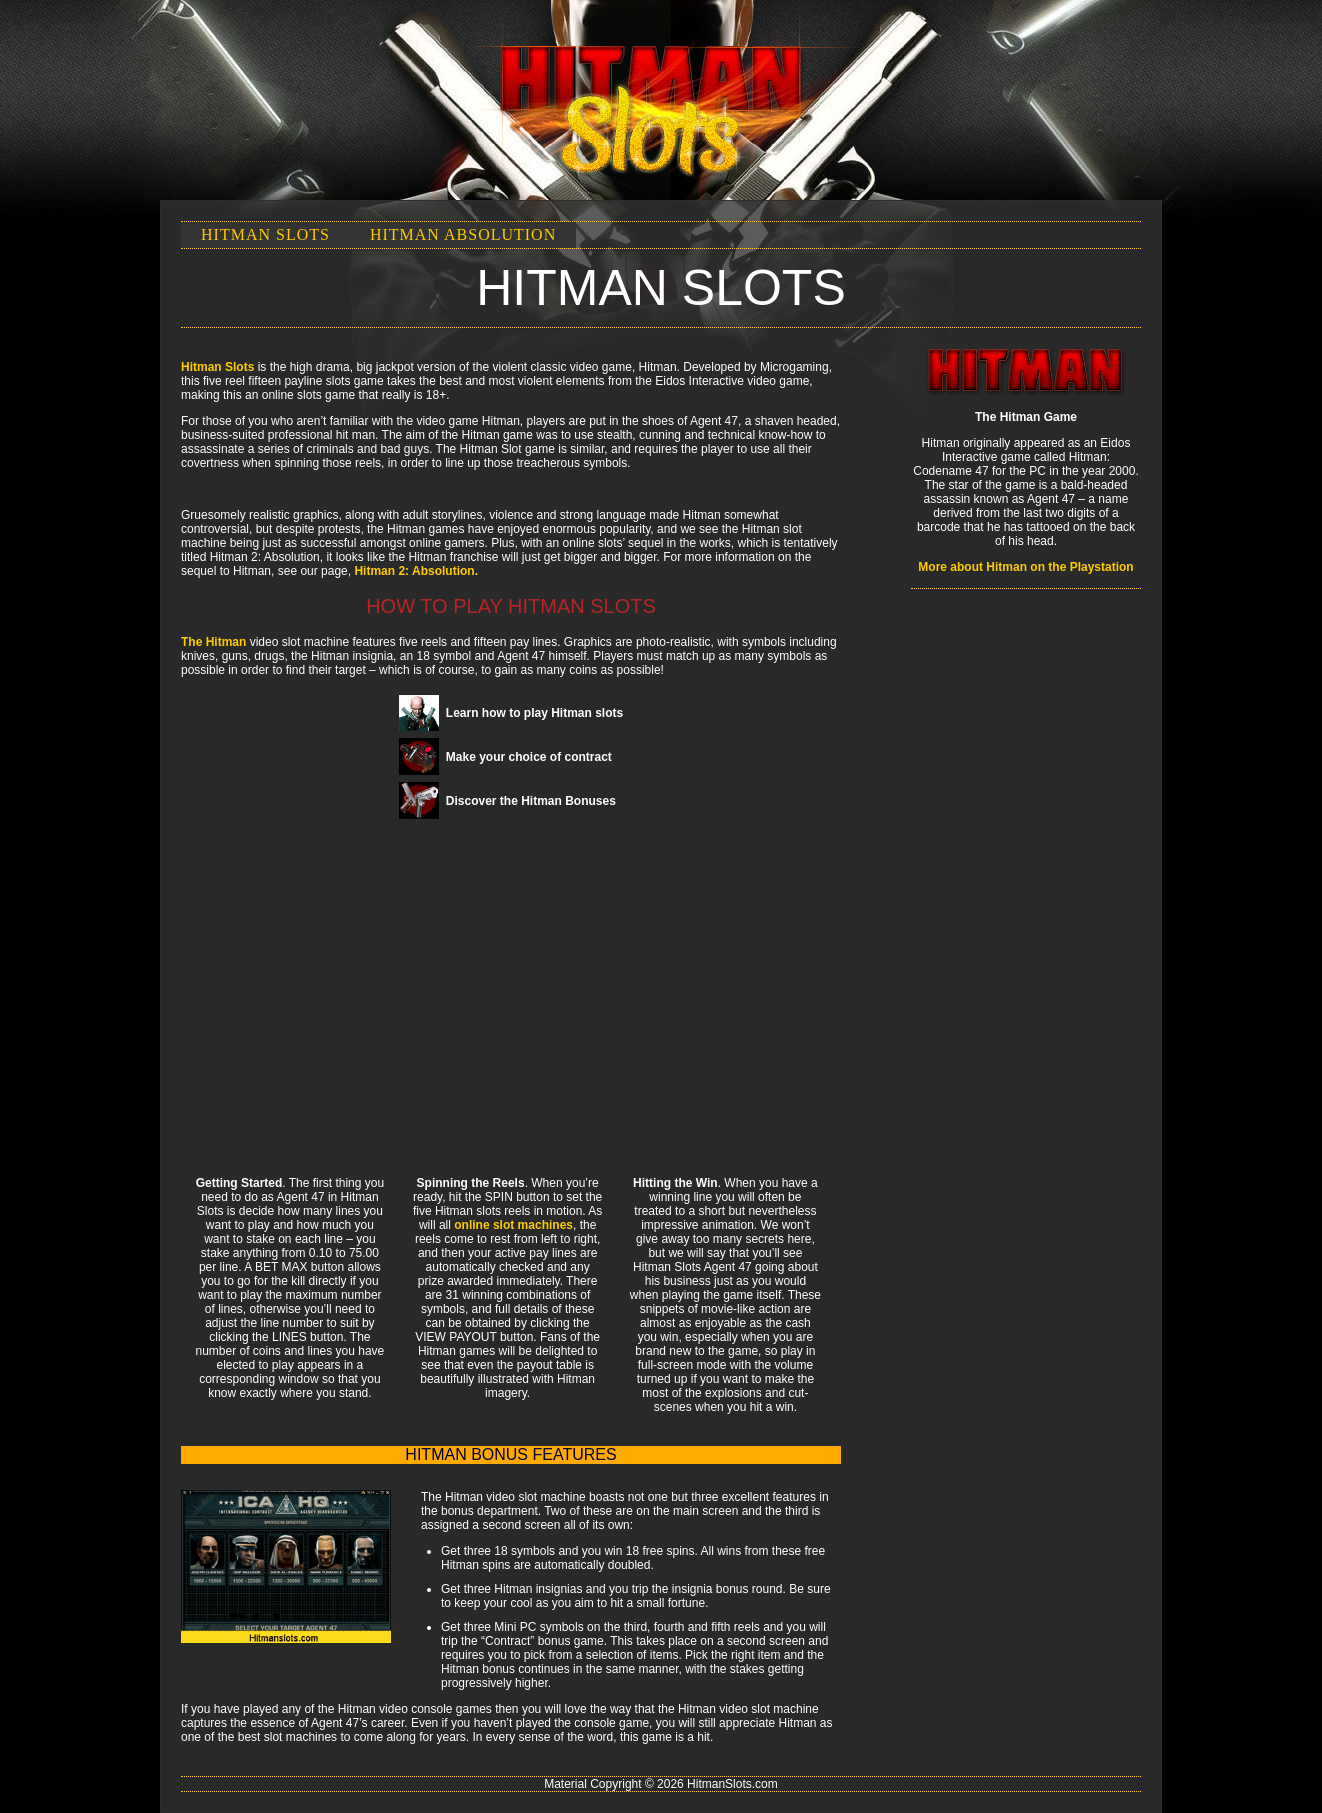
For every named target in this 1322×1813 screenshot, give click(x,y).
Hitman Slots (265, 234)
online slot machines (513, 1225)
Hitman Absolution (463, 234)
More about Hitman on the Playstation (1025, 567)
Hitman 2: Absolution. (416, 571)
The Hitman (213, 642)
